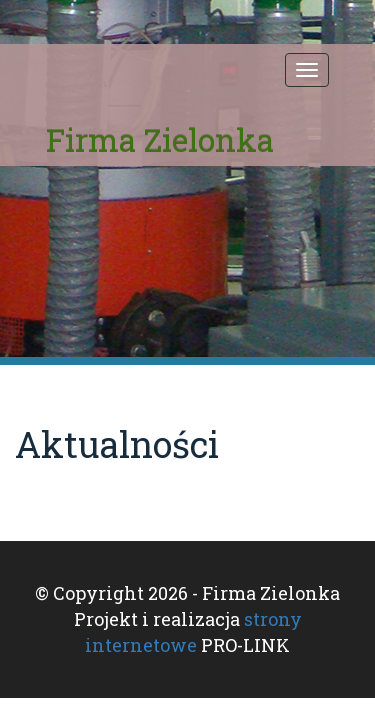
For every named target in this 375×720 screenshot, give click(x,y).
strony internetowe (193, 632)
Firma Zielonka (160, 139)
